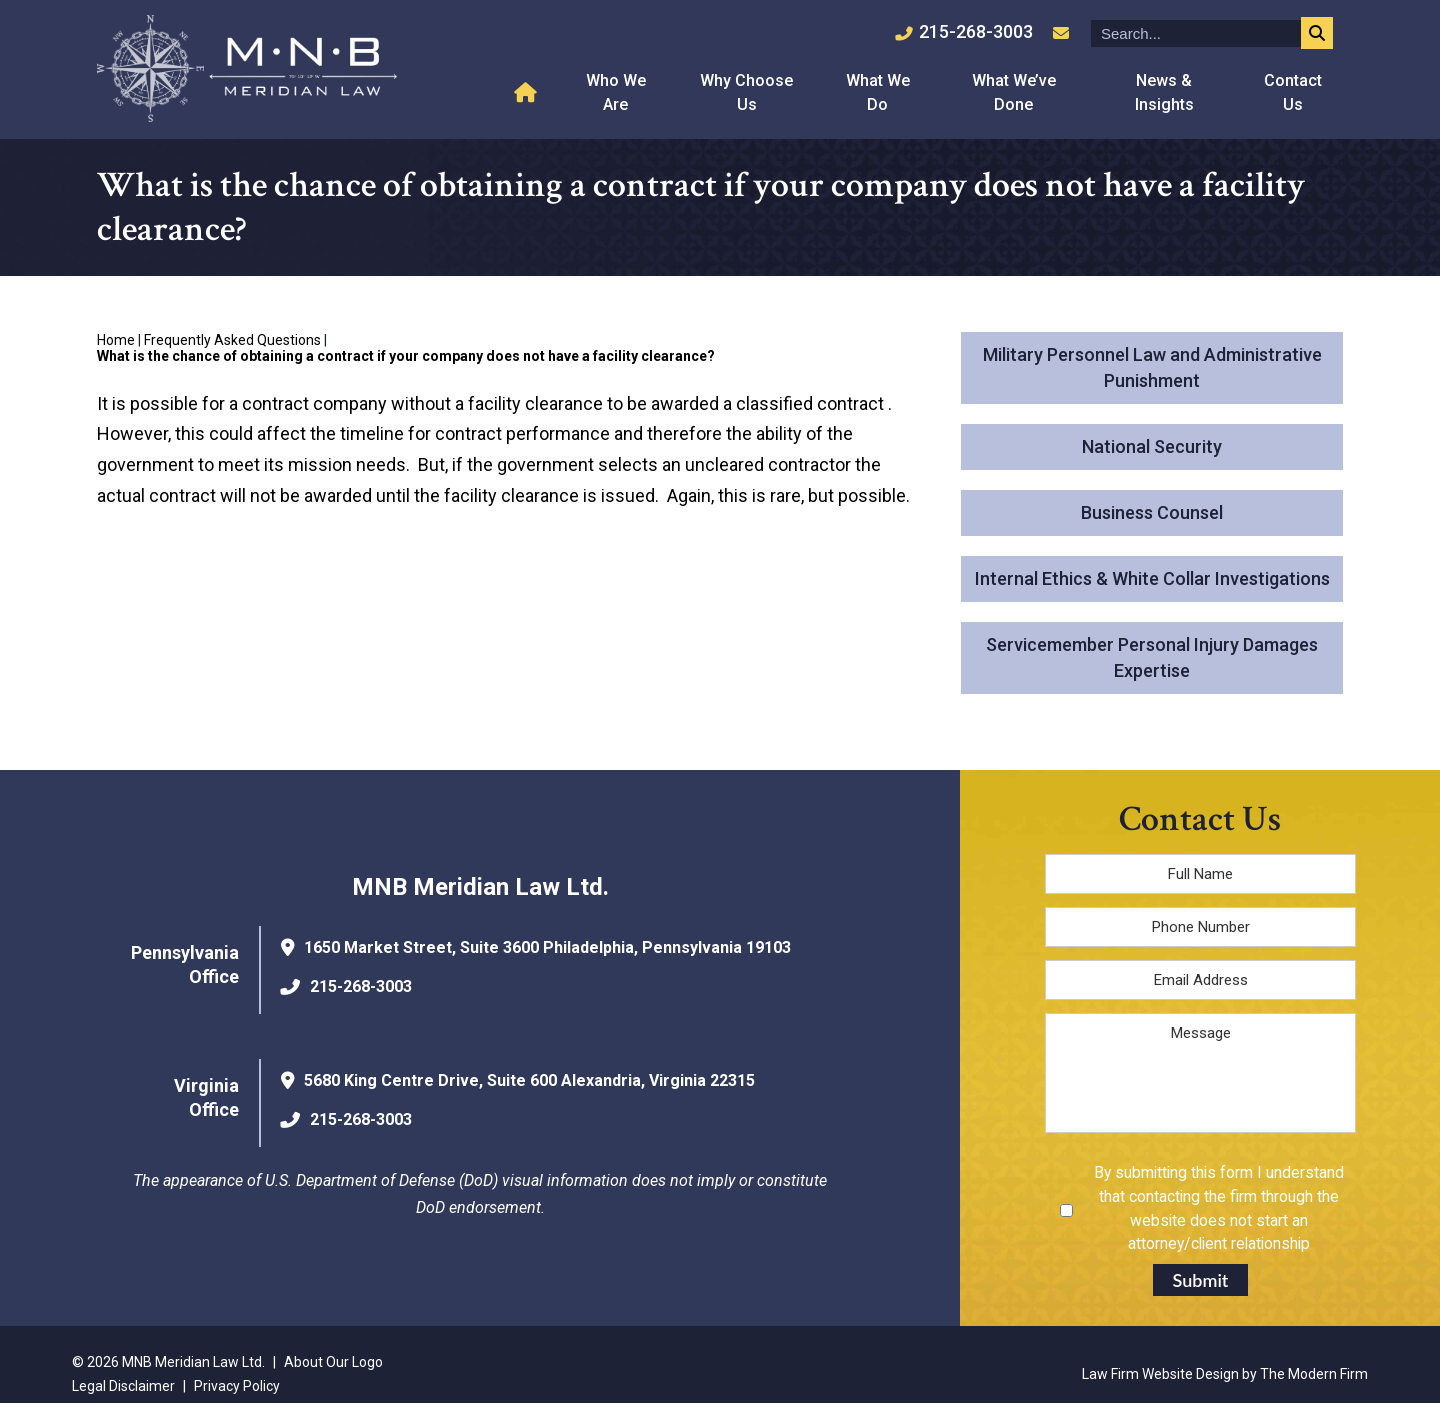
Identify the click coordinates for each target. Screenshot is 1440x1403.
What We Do (878, 92)
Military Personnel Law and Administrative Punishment (1152, 367)
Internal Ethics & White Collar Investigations (1152, 578)
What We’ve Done (1014, 92)
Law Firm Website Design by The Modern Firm (1225, 1374)
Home (528, 93)
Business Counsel (1152, 512)
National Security (1152, 446)
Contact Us (1293, 92)
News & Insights (1164, 92)
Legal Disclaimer (123, 1386)
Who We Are (616, 92)
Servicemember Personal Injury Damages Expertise (1152, 657)
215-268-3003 (976, 31)
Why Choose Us (746, 92)
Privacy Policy (237, 1386)
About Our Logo (333, 1362)
